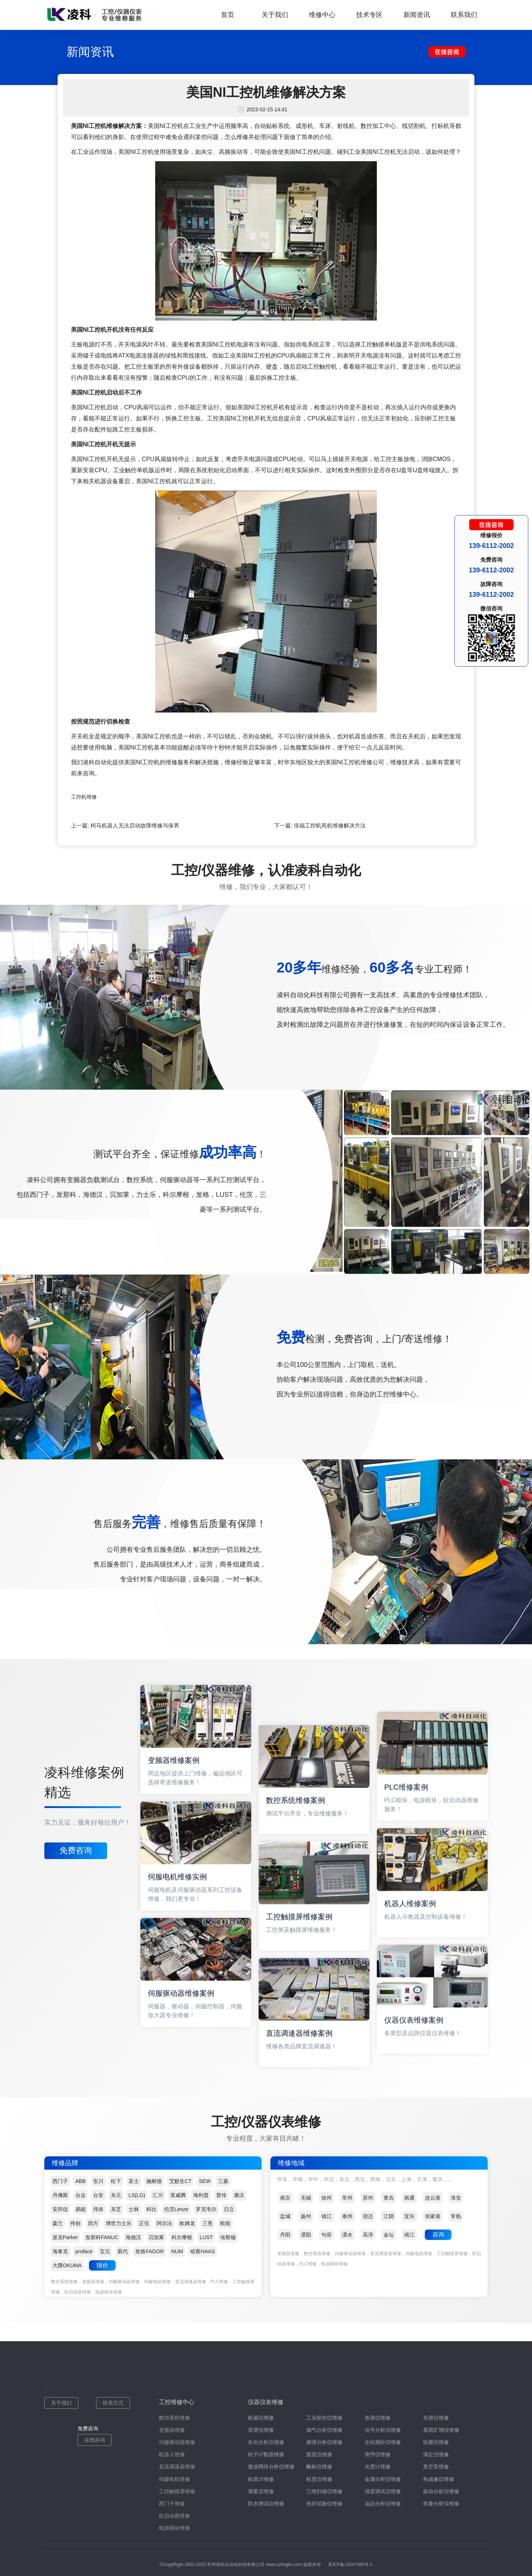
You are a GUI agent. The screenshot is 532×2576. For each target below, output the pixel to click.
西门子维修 (172, 2503)
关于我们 (275, 14)
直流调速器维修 (177, 2467)
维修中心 (322, 14)
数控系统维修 (174, 2418)
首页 (227, 14)
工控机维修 (84, 797)
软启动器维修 (174, 2516)
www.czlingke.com (284, 2564)
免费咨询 (75, 1850)
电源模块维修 (174, 2528)
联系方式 (113, 2403)
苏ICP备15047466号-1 (350, 2564)
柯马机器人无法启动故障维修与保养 (135, 825)
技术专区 (369, 14)
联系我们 (464, 14)
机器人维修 (172, 2454)
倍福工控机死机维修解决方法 (330, 825)
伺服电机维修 (174, 2479)
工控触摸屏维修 (177, 2491)
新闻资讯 (416, 14)
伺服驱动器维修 (177, 2442)
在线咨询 (94, 2440)
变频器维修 (172, 2430)
